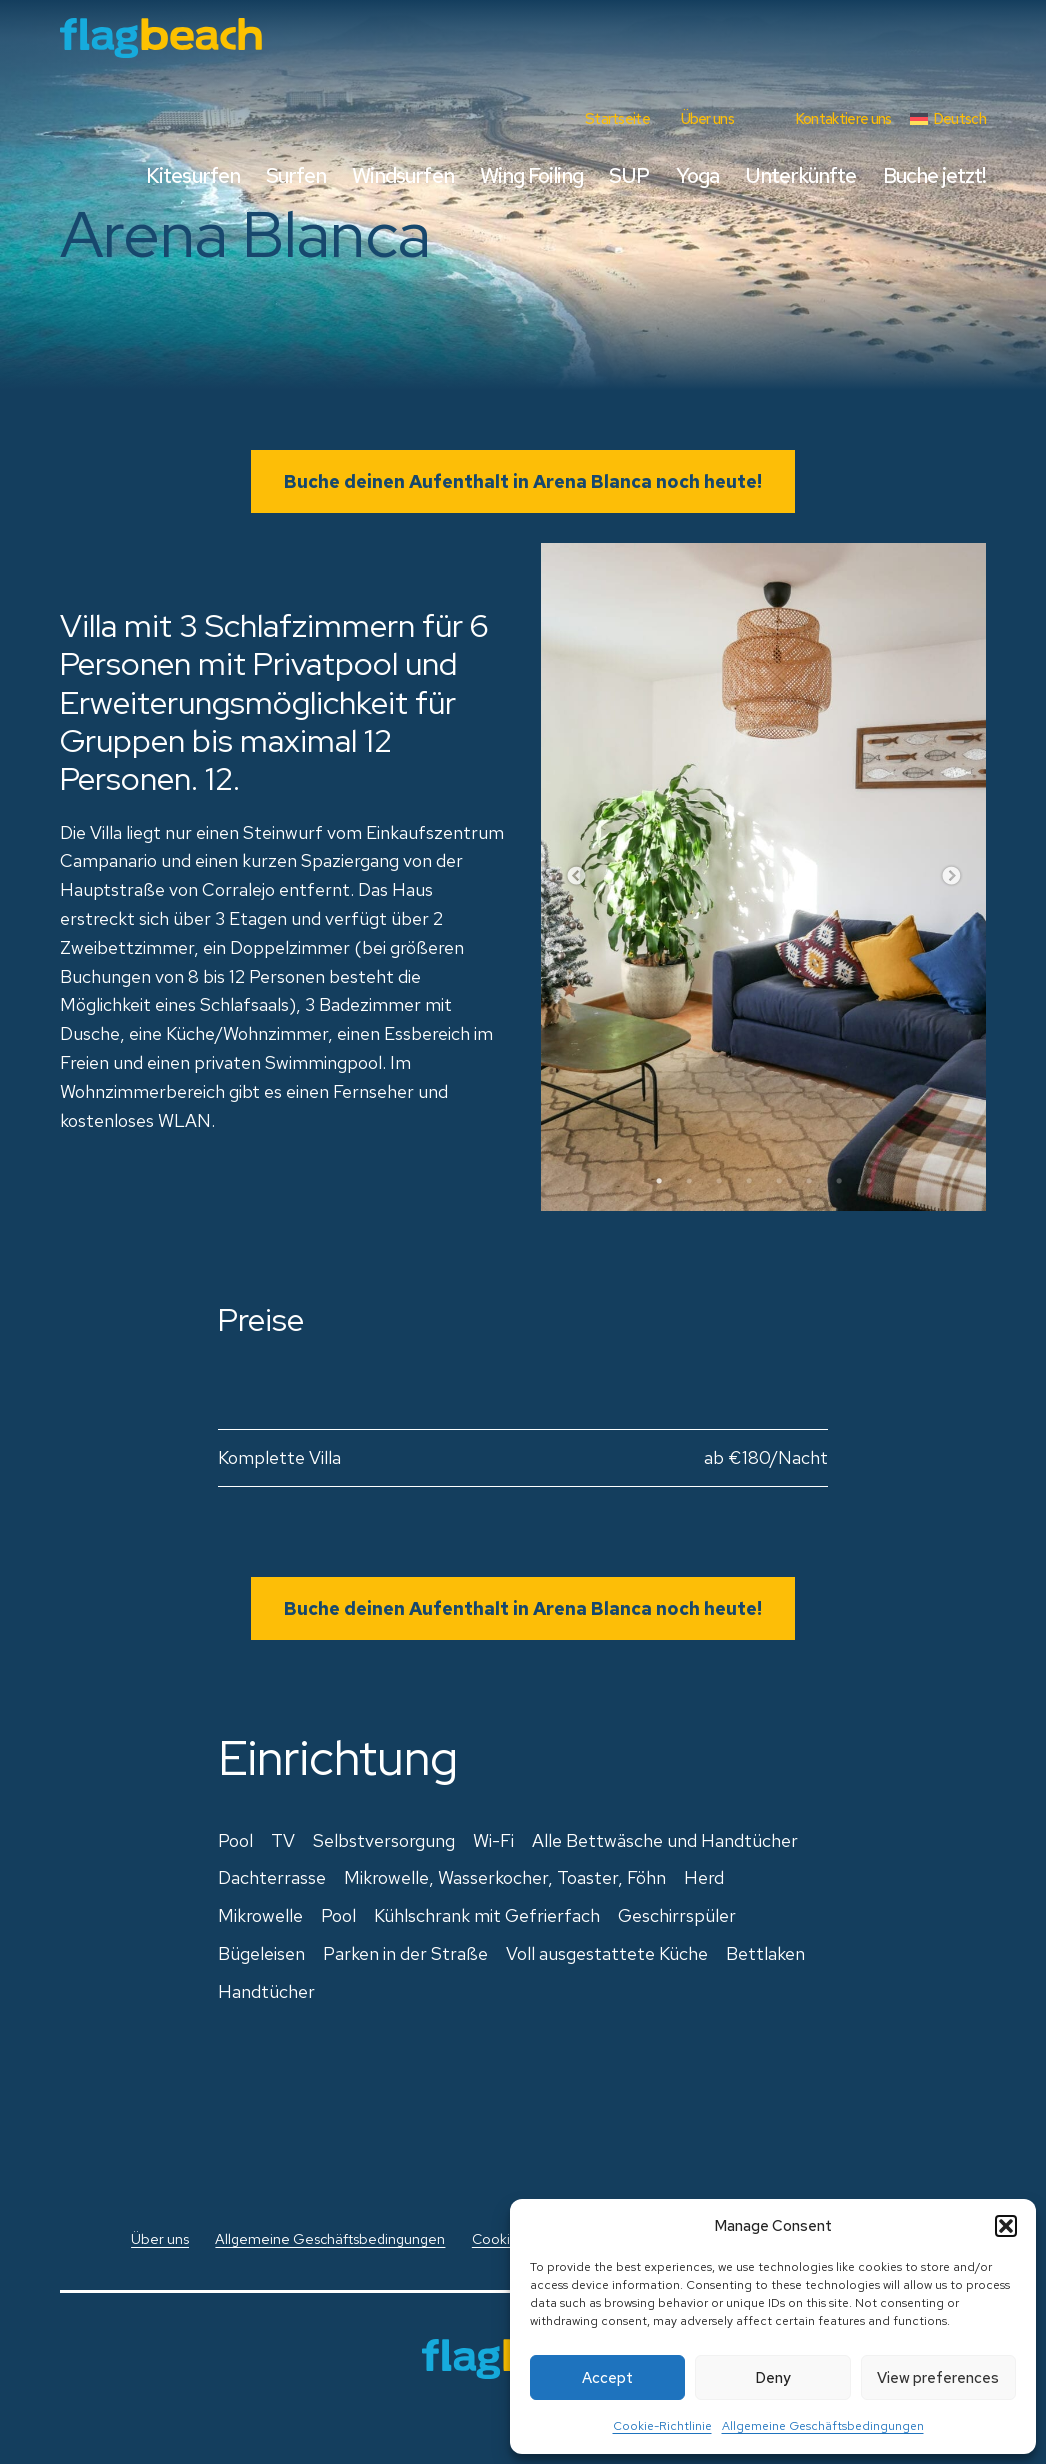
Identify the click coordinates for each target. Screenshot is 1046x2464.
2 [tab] (689, 1181)
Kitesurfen (192, 175)
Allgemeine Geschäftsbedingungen (823, 2426)
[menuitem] (948, 118)
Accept (607, 2378)
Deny (773, 2378)
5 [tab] (779, 1181)
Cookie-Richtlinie (662, 2426)
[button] (1006, 2226)
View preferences (938, 2378)
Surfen (296, 175)
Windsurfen (402, 175)
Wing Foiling (531, 175)
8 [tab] (869, 1181)
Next (951, 877)
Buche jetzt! (934, 175)
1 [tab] (659, 1181)
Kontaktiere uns (843, 118)
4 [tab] (749, 1181)
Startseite (617, 118)
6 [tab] (809, 1181)
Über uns (707, 118)
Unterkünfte (800, 175)
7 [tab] (839, 1181)
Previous (576, 877)
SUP (629, 175)
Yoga (697, 175)
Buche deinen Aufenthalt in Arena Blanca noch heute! (523, 481)
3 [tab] (719, 1181)
